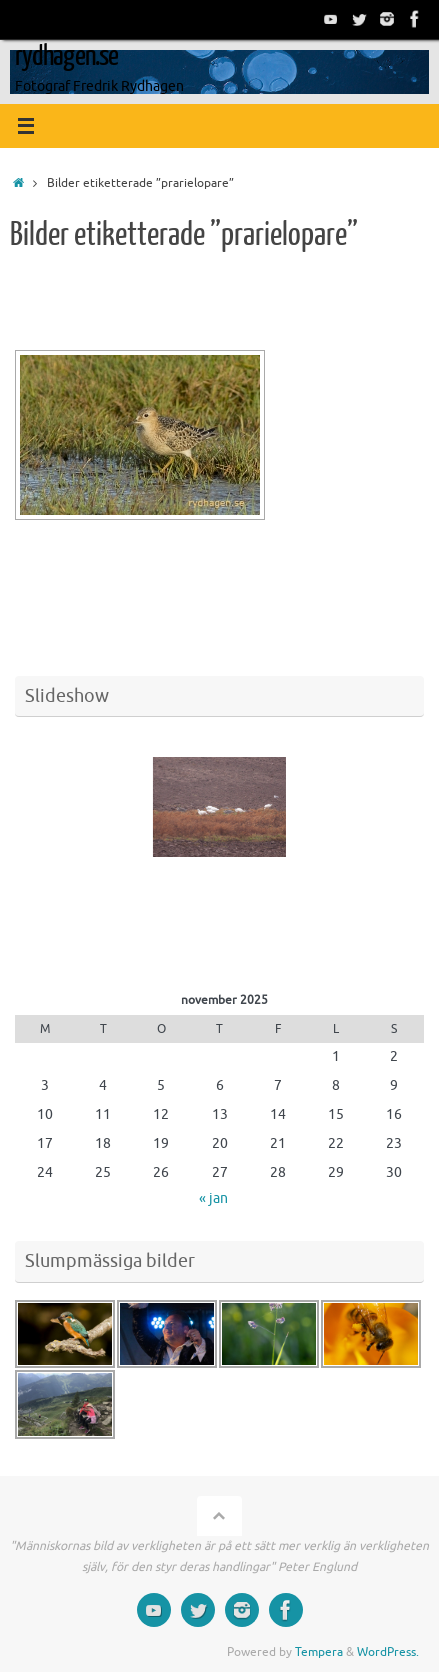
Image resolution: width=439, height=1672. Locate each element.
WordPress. (388, 1652)
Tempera (319, 1652)
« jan (213, 1198)
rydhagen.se (66, 56)
